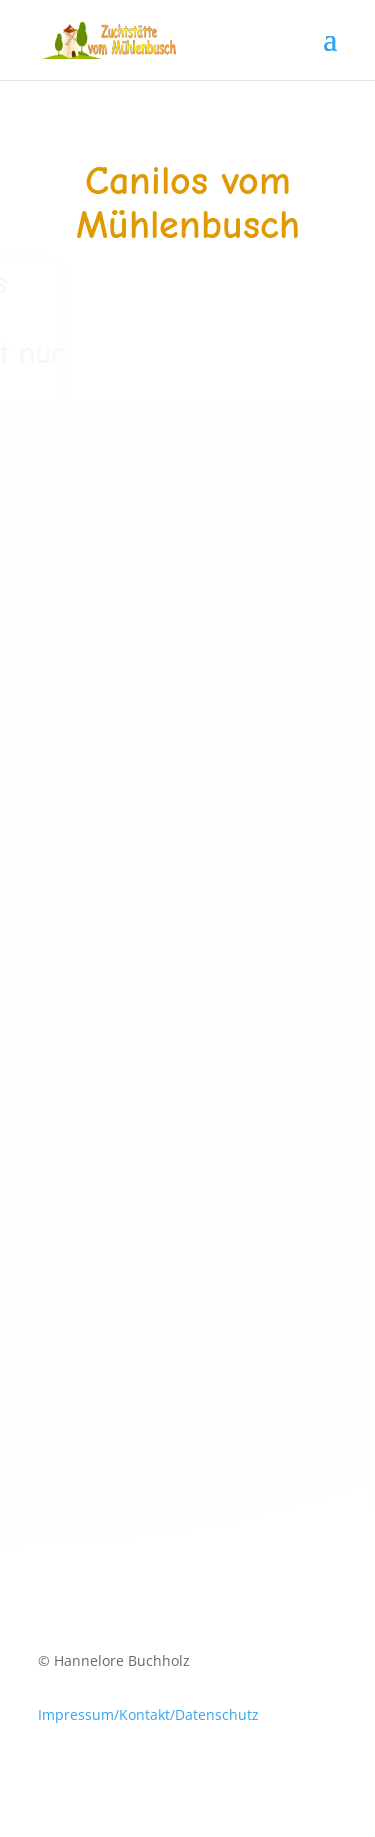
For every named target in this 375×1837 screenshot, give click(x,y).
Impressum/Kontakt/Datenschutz (148, 1714)
